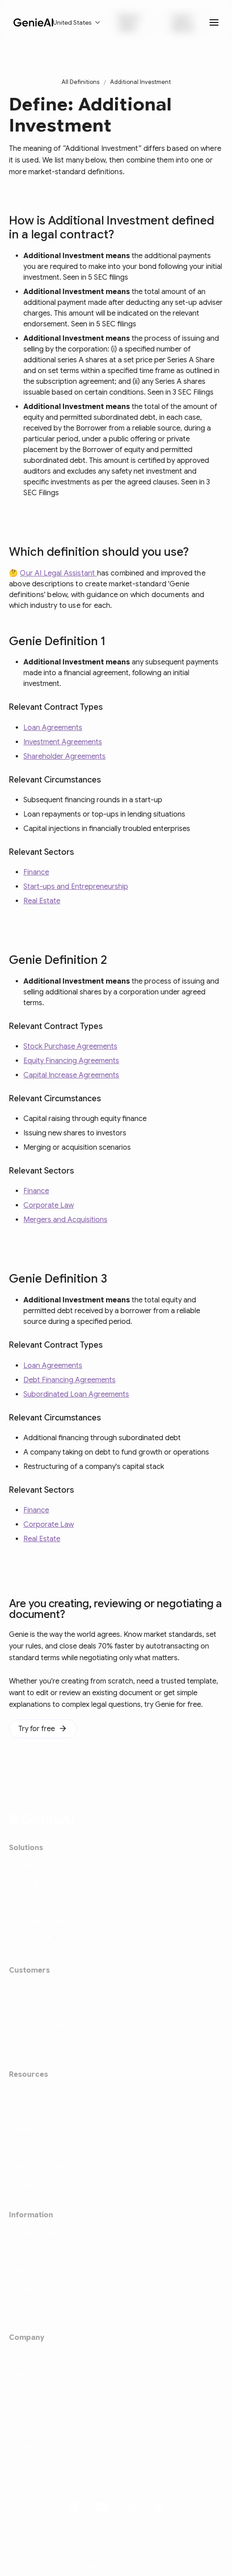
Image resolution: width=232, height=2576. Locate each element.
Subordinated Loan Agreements (76, 1394)
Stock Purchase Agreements (70, 1046)
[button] (77, 22)
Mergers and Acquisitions (65, 1219)
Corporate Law (48, 1205)
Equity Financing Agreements (71, 1060)
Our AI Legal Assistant (58, 573)
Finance (36, 872)
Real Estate (41, 901)
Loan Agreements (52, 727)
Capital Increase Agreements (71, 1075)
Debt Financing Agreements (69, 1380)
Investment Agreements (62, 742)
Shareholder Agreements (64, 756)
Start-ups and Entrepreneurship (75, 886)
